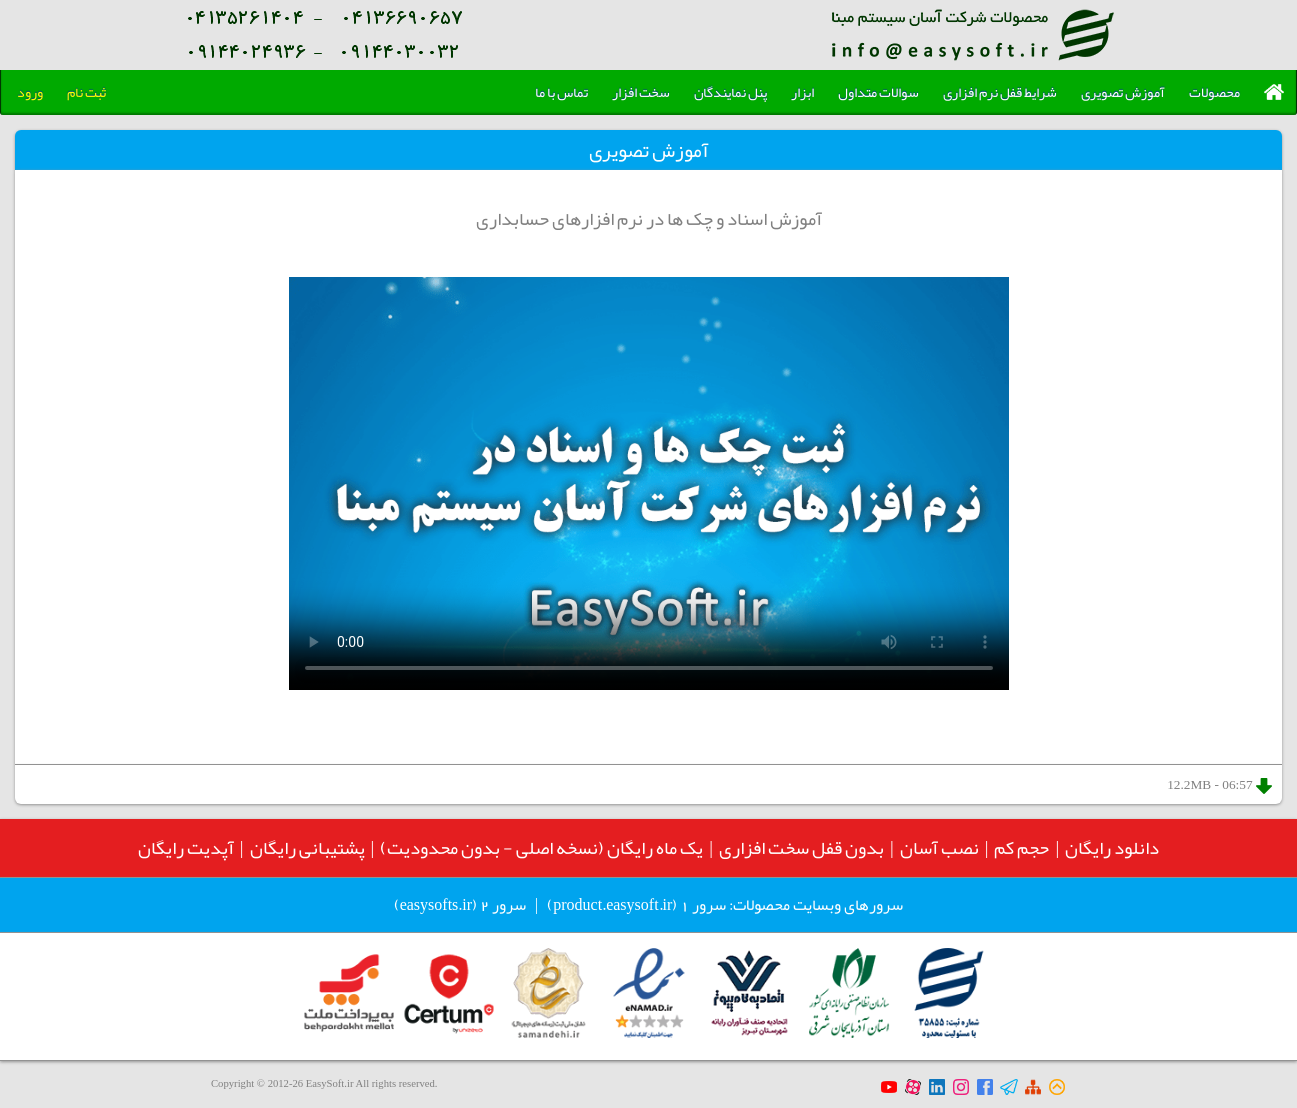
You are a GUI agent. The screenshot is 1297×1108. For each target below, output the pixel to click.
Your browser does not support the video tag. (649, 483)
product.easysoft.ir (612, 905)
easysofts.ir (436, 905)
